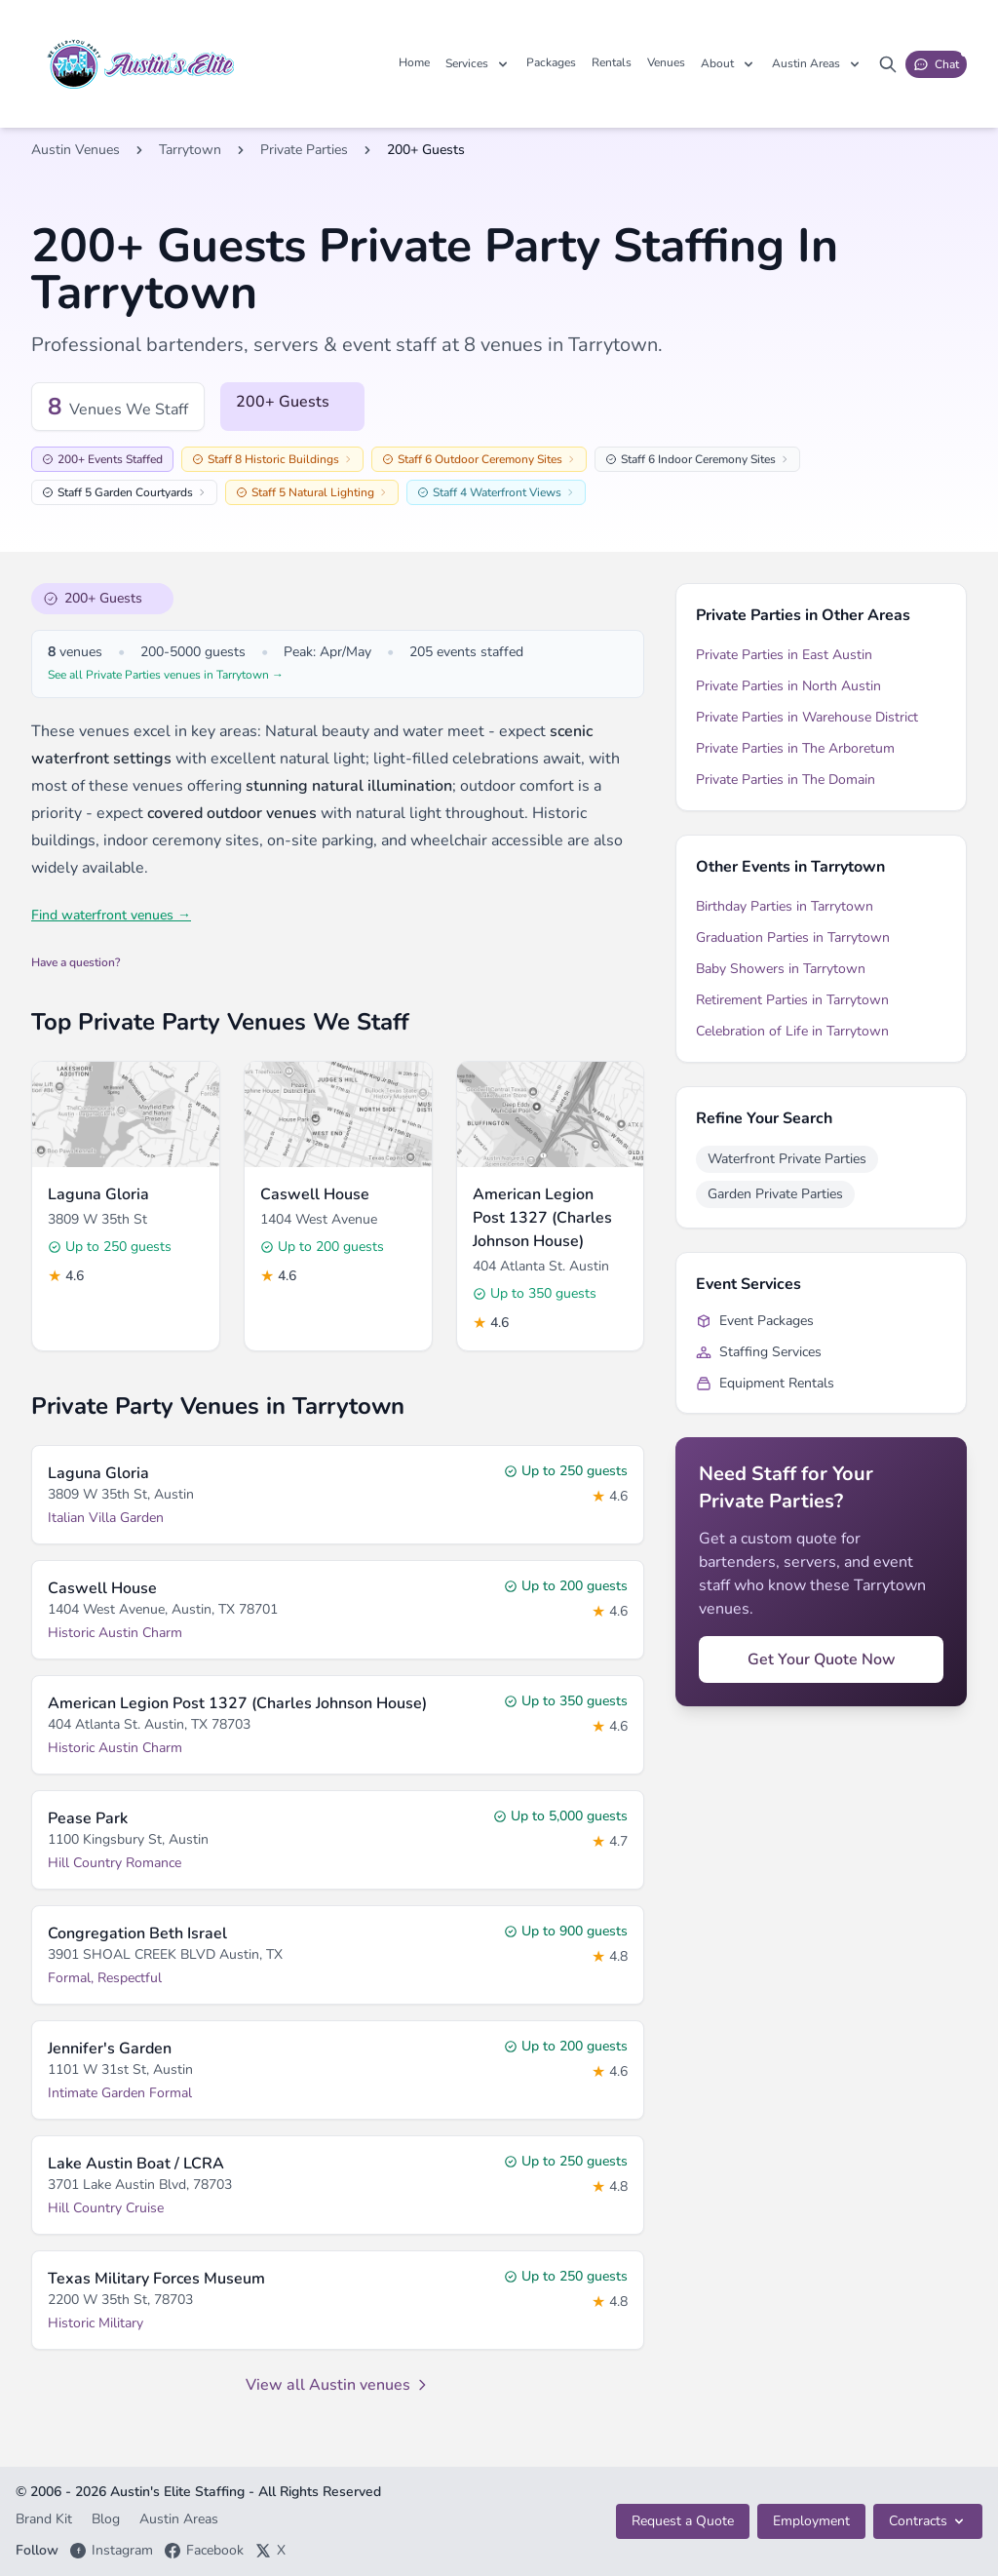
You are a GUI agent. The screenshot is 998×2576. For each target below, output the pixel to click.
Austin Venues (75, 149)
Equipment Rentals (765, 1383)
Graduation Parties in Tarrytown (793, 937)
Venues (666, 62)
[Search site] (887, 64)
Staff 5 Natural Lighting (312, 492)
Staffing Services (759, 1352)
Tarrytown (190, 149)
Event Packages (755, 1320)
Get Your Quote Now (822, 1659)
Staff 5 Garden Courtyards (124, 492)
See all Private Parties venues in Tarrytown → (166, 675)
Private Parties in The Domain (785, 779)
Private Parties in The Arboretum (795, 748)
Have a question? (75, 962)
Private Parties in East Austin (784, 654)
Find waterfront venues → (111, 915)
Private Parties (304, 149)
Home (414, 62)
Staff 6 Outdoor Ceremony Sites (479, 459)
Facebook (204, 2550)
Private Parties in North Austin (788, 686)
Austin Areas (178, 2519)
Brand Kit (46, 2519)
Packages (551, 62)
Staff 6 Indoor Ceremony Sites (697, 459)
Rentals (612, 62)
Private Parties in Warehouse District (807, 717)
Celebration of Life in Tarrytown (792, 1031)
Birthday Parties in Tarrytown (784, 906)
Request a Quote (683, 2521)
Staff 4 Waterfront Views (496, 492)
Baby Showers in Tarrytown (780, 968)
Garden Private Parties (775, 1194)
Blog (108, 2519)
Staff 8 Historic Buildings (272, 459)
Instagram (111, 2550)
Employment (811, 2521)
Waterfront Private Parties (787, 1159)
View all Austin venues (338, 2385)
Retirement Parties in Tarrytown (792, 1000)
